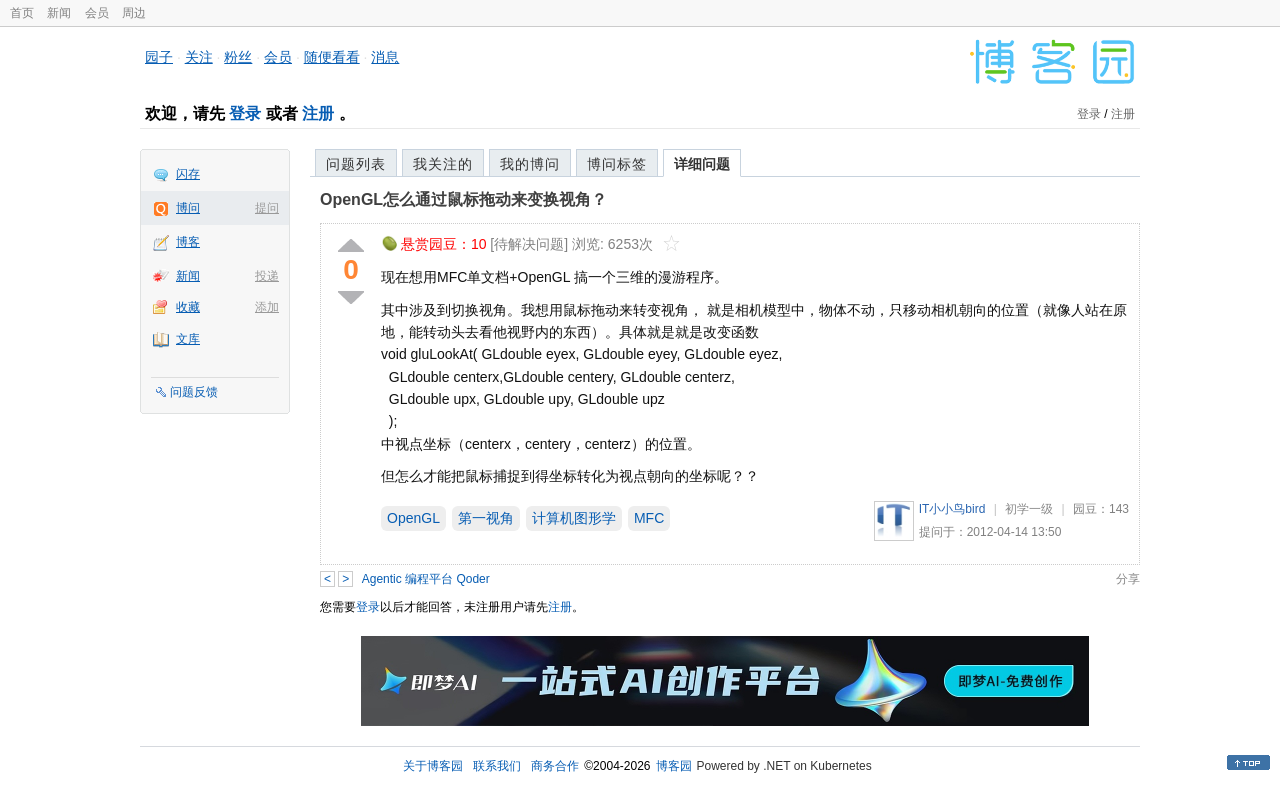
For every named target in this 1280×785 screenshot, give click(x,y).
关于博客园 (433, 766)
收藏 (188, 307)
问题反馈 (194, 392)
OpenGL (413, 518)
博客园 (674, 766)
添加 (267, 307)
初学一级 (1029, 509)
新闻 (59, 13)
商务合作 (555, 766)
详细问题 (702, 164)
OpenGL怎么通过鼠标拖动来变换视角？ (463, 199)
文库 (188, 339)
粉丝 (238, 57)
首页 (22, 13)
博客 (188, 242)
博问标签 (617, 164)
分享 (1128, 579)
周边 (134, 13)
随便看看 (332, 57)
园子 (159, 57)
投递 (267, 276)
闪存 (188, 174)
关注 (199, 57)
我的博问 (530, 164)
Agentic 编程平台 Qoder (426, 579)
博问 (188, 208)
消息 (385, 57)
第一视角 (486, 518)
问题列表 (356, 164)
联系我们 (497, 766)
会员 (97, 13)
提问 (267, 208)
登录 (245, 113)
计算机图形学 (574, 518)
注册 (318, 113)
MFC (649, 518)
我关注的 (443, 164)
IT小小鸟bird (952, 509)
